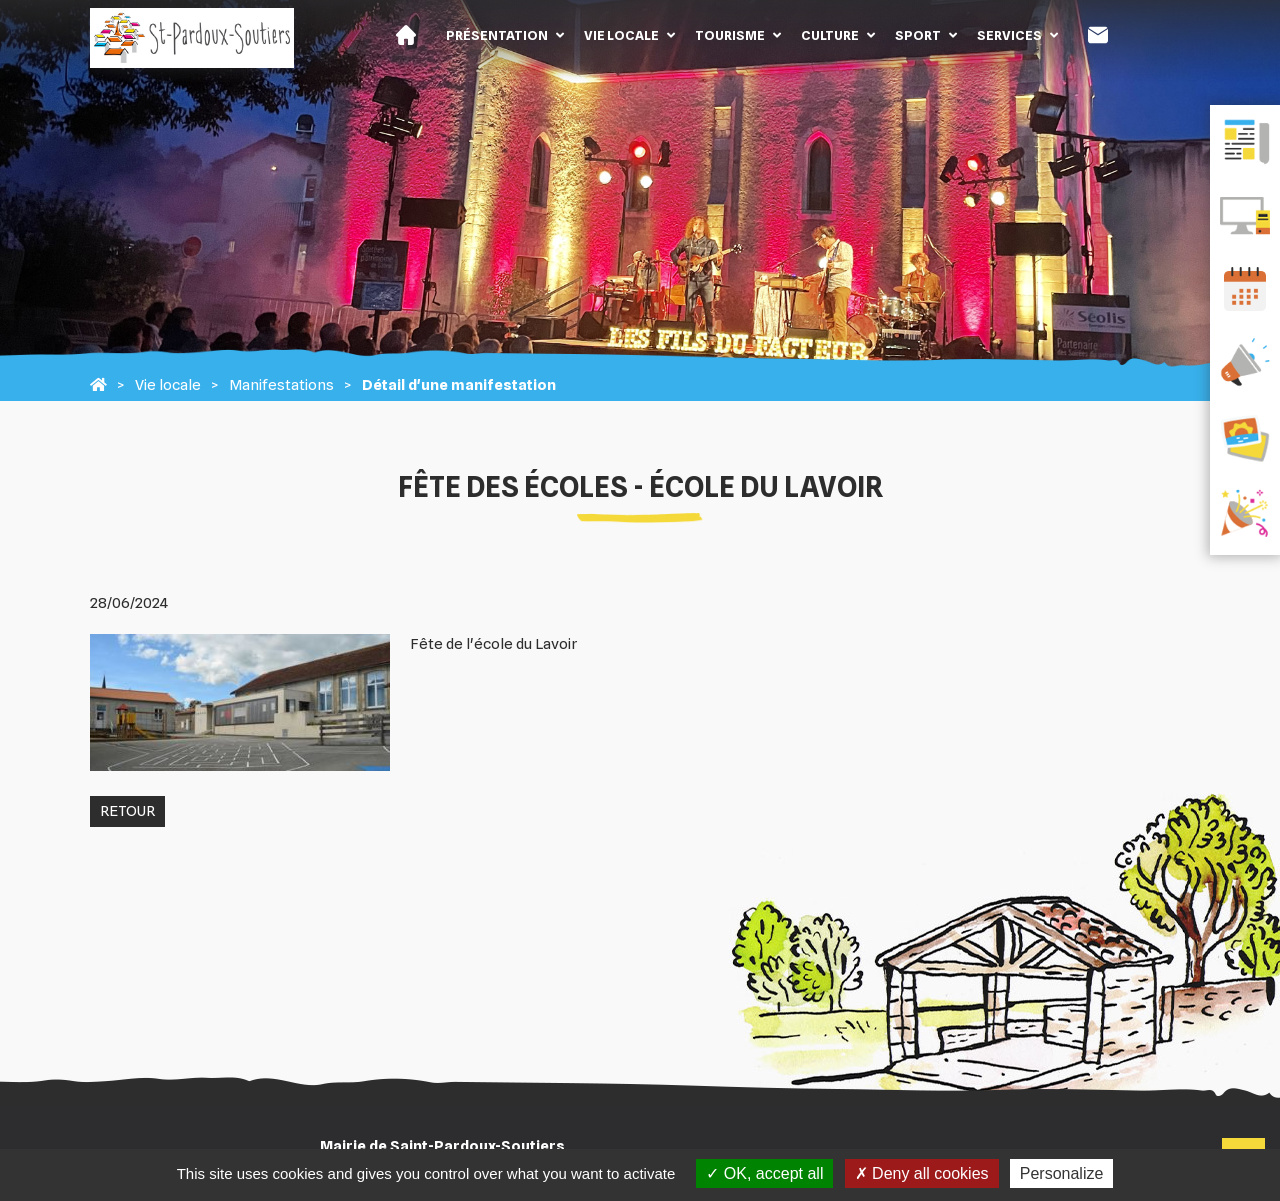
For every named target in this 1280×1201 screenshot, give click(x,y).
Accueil (406, 35)
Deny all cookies (922, 1173)
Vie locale (621, 35)
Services (1009, 35)
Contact (1098, 35)
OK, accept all (764, 1173)
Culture (830, 35)
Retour (127, 811)
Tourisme (730, 35)
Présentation (497, 35)
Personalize (1062, 1173)
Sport (918, 35)
